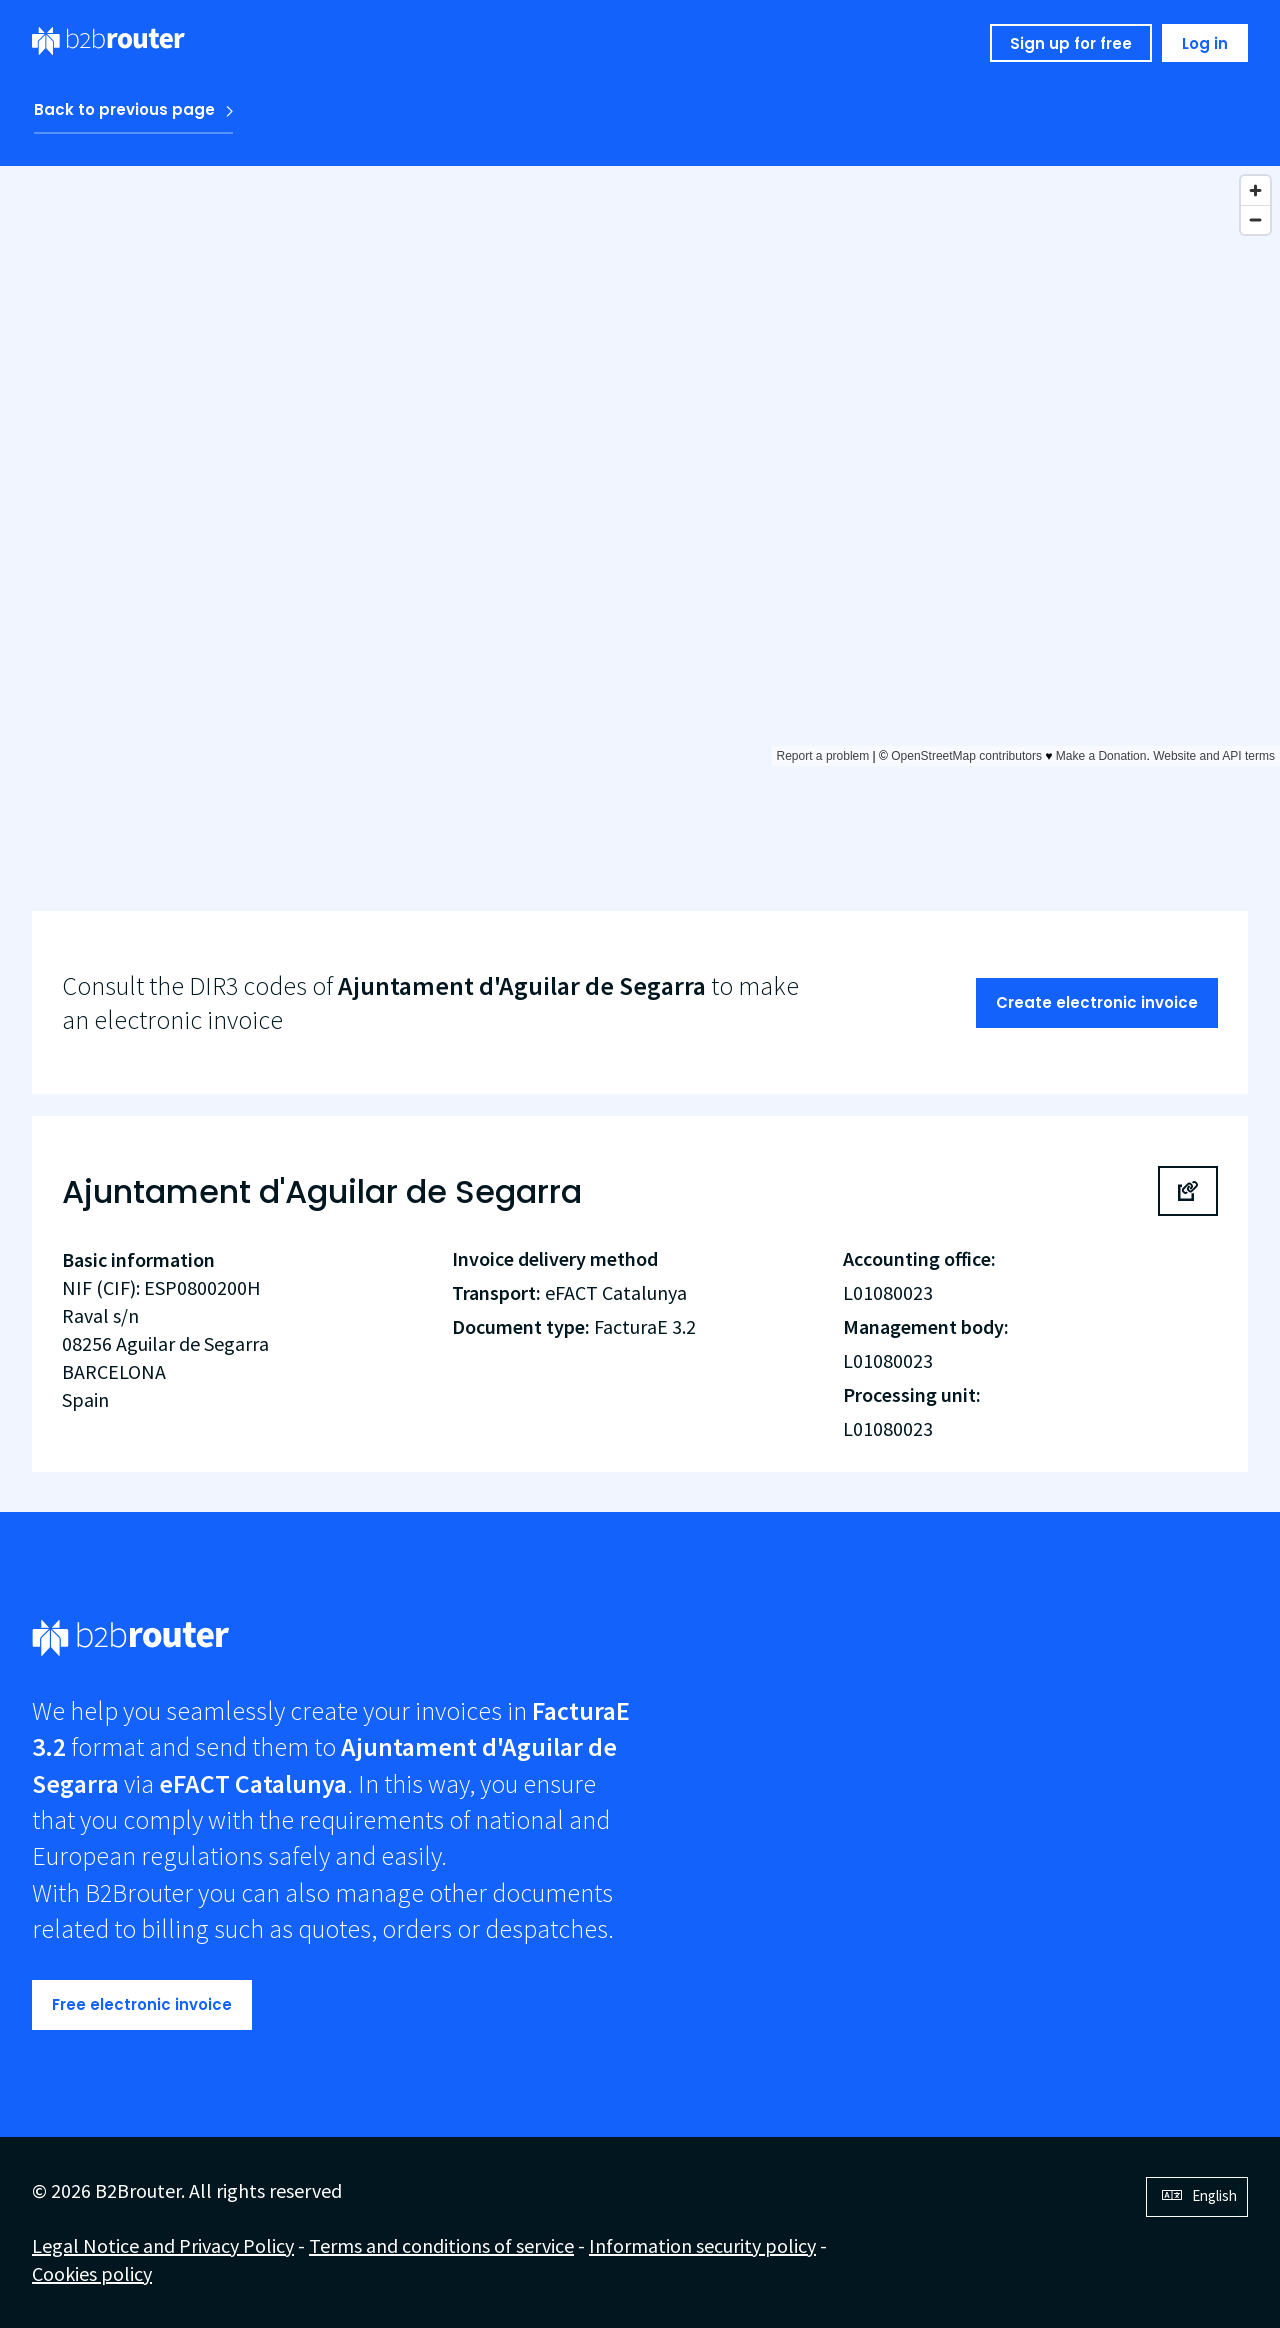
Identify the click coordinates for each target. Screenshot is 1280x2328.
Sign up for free (1071, 43)
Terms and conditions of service (441, 2245)
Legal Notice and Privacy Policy (163, 2245)
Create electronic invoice (1097, 1002)
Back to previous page (124, 109)
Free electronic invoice (142, 2004)
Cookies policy (92, 2273)
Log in (1205, 43)
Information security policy (702, 2245)
